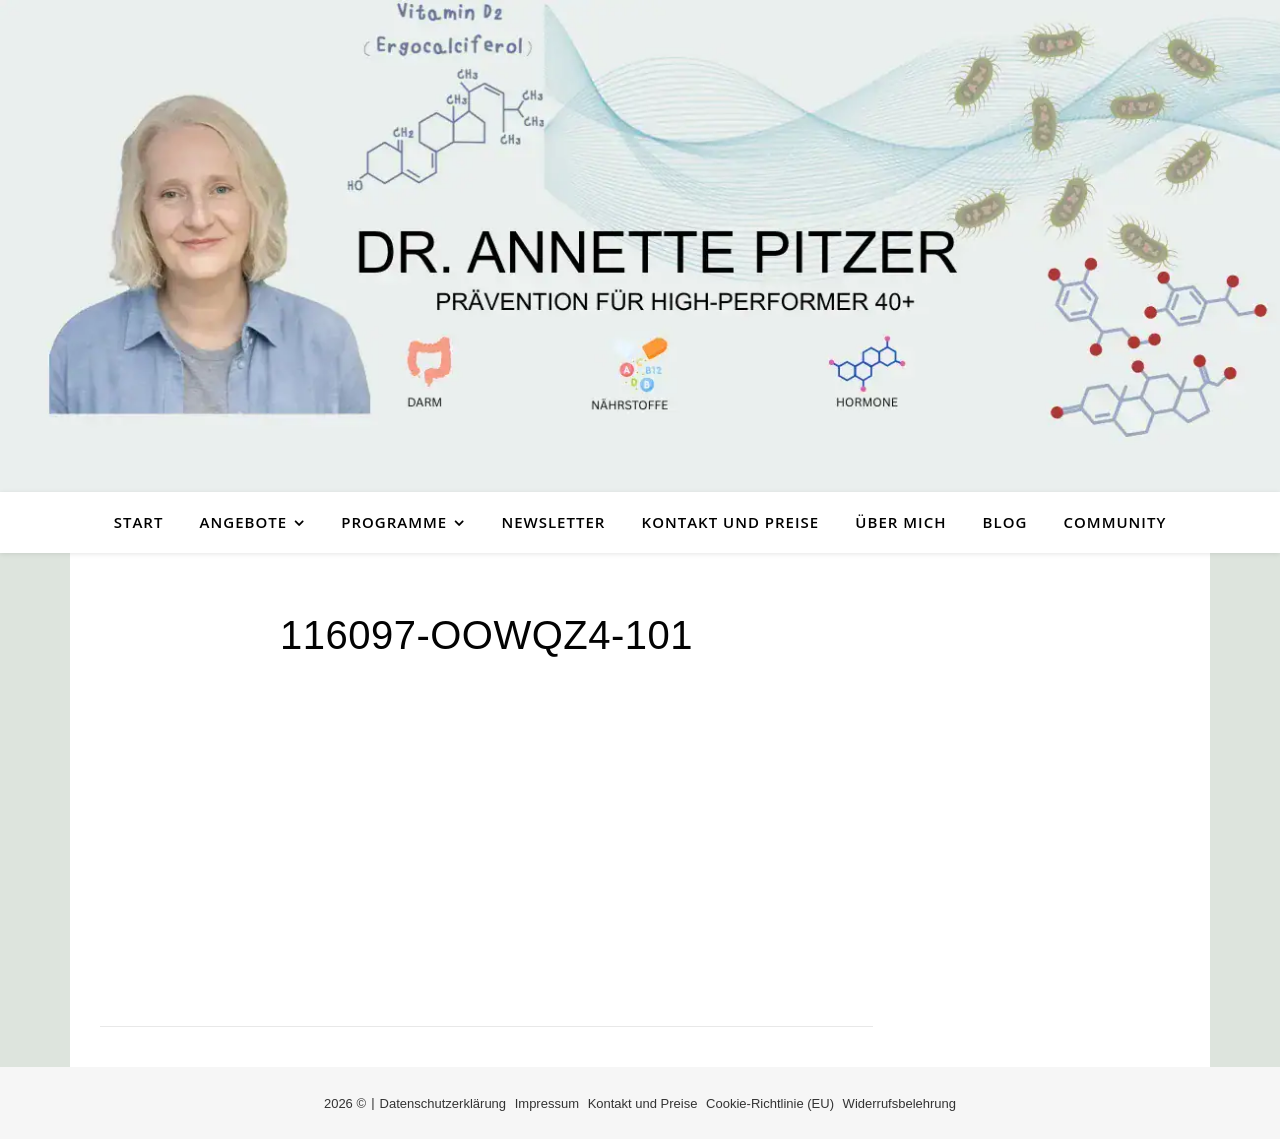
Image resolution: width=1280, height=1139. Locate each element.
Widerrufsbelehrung (899, 1103)
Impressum (547, 1103)
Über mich (900, 522)
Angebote (243, 522)
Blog (1005, 522)
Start (139, 522)
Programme (394, 522)
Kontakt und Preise (731, 522)
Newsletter (553, 522)
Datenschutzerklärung (443, 1103)
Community (1115, 522)
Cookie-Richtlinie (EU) (770, 1103)
